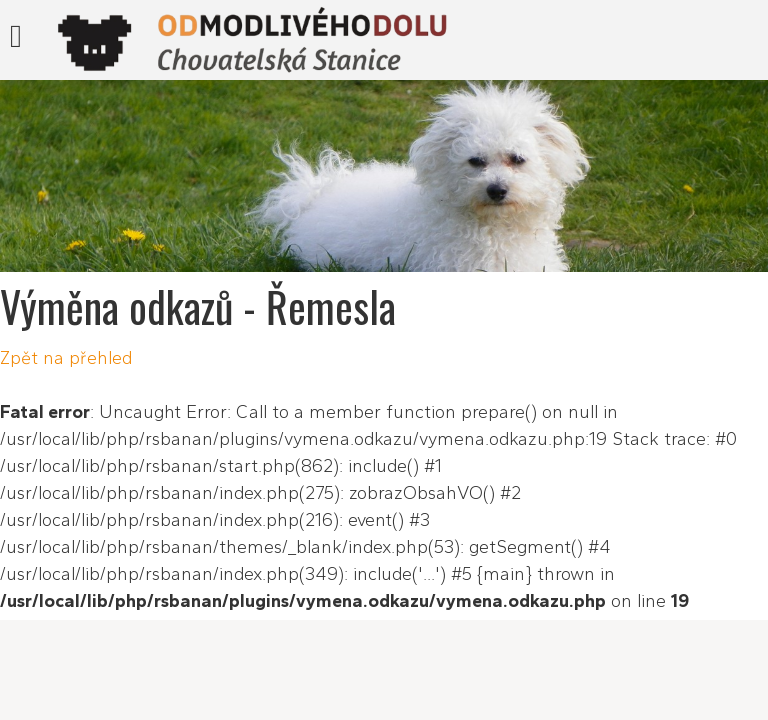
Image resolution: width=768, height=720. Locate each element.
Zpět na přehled (66, 358)
